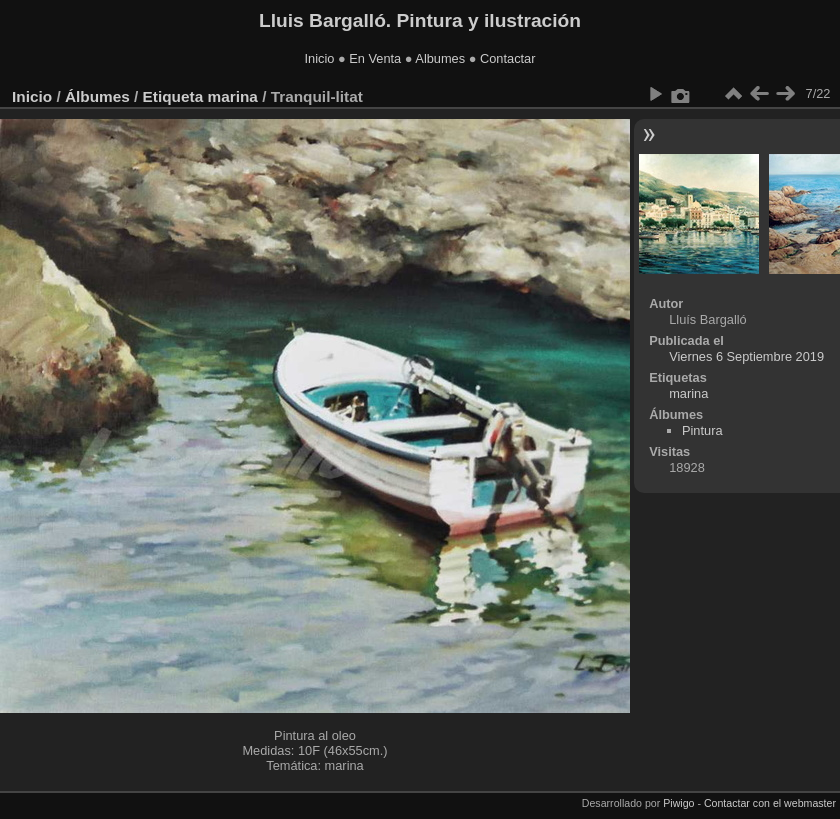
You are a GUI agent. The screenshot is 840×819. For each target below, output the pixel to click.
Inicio (320, 58)
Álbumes (97, 96)
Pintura (702, 430)
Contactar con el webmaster (770, 803)
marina (232, 96)
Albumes (440, 58)
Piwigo (678, 803)
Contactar (507, 58)
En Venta (375, 58)
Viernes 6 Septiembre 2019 (746, 356)
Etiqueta (173, 96)
